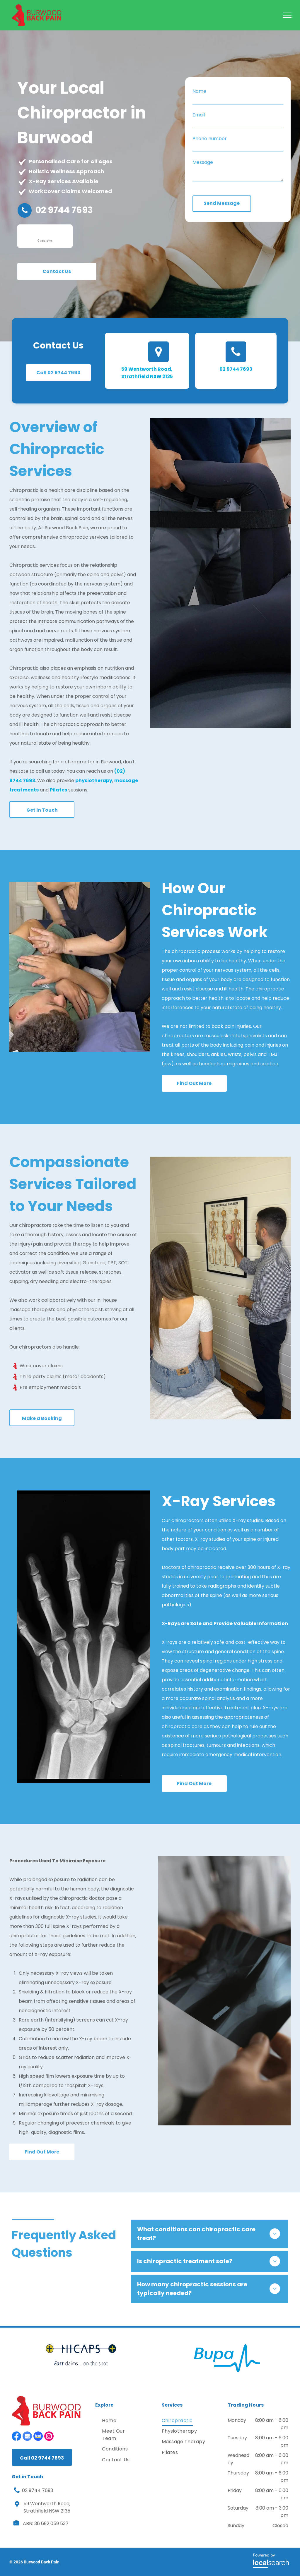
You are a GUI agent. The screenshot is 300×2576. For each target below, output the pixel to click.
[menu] (287, 15)
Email (198, 114)
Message (202, 162)
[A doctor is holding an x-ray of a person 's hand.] (224, 1990)
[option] (81, 2355)
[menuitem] (121, 2420)
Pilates (58, 789)
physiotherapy (93, 780)
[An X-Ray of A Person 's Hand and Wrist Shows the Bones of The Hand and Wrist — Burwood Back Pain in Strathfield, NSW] (83, 1636)
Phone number (209, 138)
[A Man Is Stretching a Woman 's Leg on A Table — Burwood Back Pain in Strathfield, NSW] (220, 573)
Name (199, 91)
